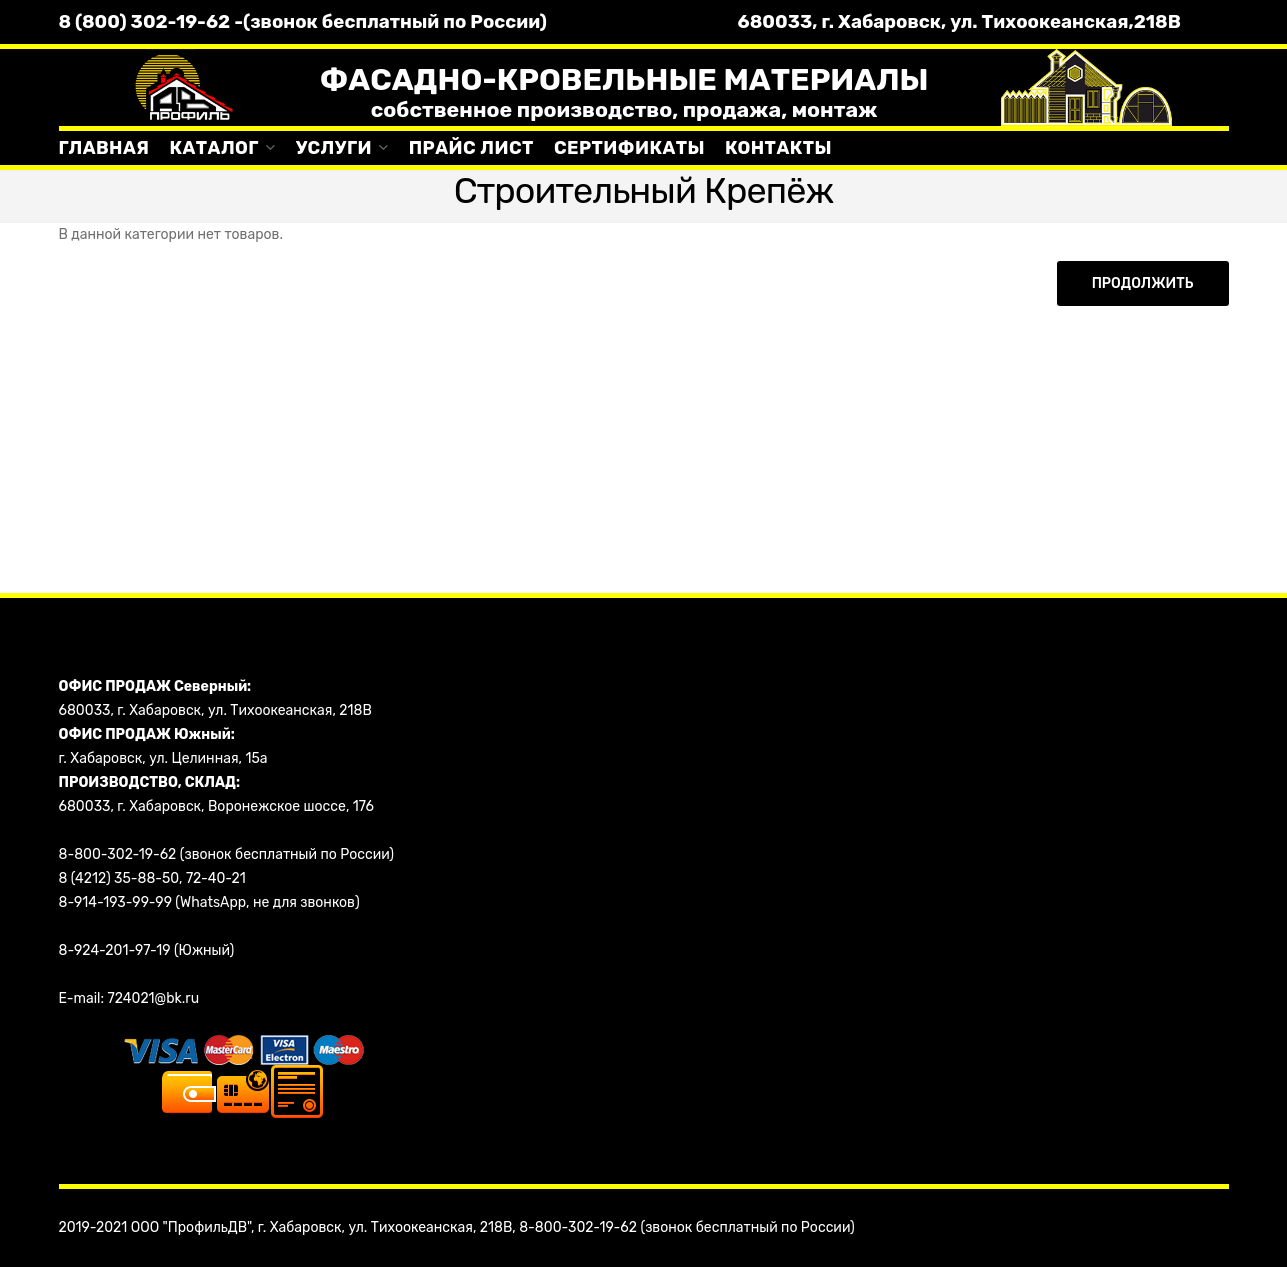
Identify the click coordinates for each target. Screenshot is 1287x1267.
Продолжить (1143, 283)
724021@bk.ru (154, 998)
